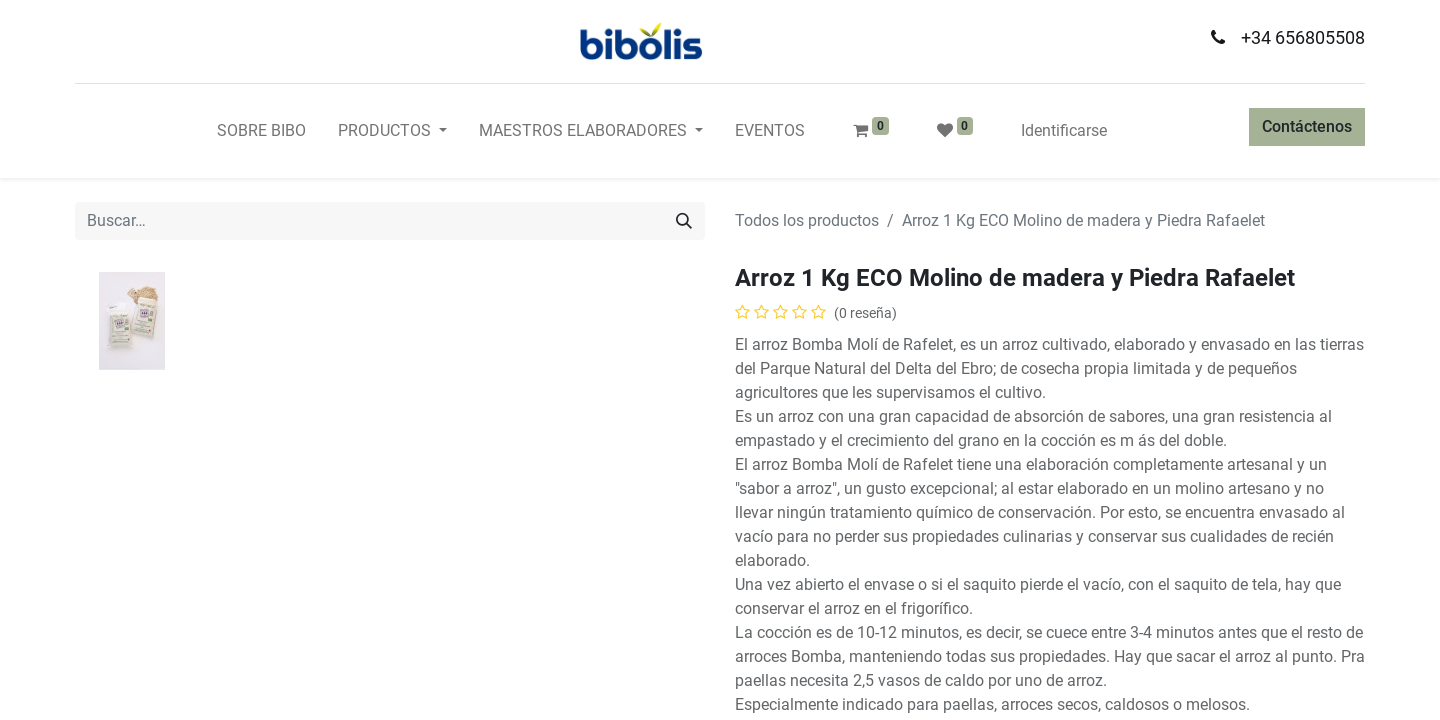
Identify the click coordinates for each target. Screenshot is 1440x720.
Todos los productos (807, 220)
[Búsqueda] (684, 221)
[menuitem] (261, 131)
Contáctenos (1307, 126)
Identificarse (1064, 130)
